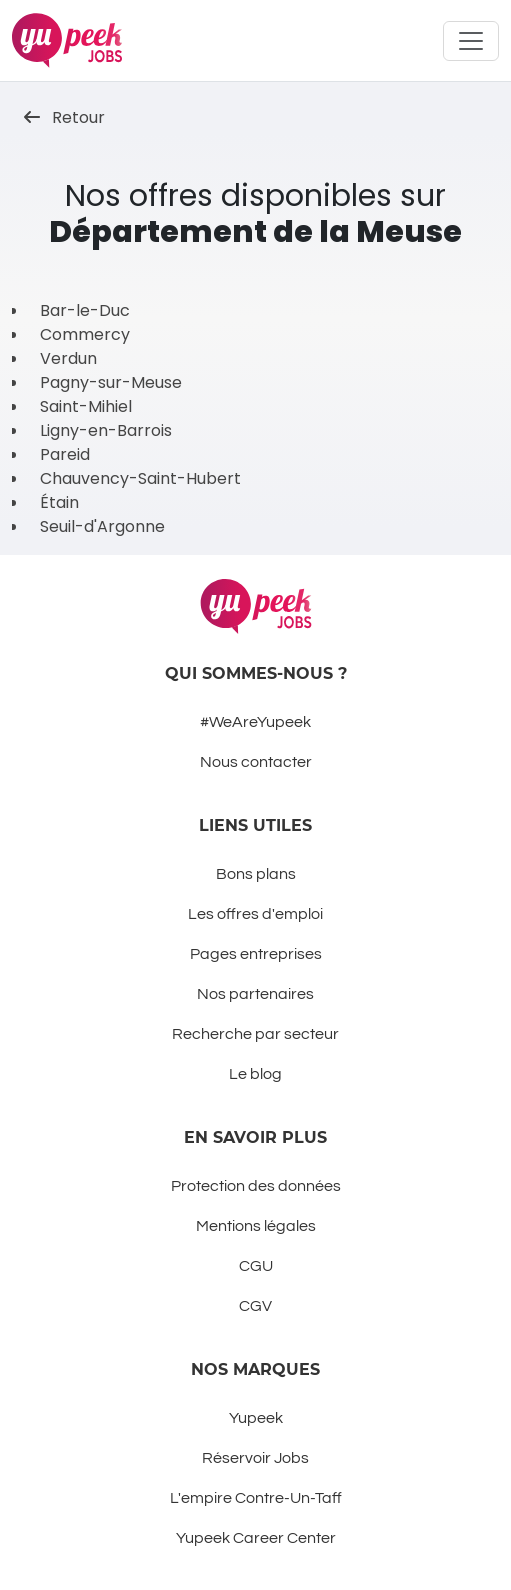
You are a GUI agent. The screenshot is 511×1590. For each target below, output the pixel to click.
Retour (64, 117)
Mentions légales (256, 1226)
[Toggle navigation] (471, 41)
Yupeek (256, 1418)
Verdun (68, 358)
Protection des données (256, 1186)
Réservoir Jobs (255, 1458)
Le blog (255, 1074)
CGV (255, 1306)
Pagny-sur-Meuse (111, 382)
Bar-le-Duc (85, 310)
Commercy (85, 334)
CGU (256, 1266)
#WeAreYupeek (255, 722)
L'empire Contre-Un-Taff (256, 1498)
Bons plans (256, 874)
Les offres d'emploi (255, 914)
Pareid (65, 454)
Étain (59, 502)
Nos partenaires (255, 994)
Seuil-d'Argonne (102, 526)
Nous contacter (256, 762)
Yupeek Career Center (256, 1538)
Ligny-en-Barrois (106, 430)
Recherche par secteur (255, 1034)
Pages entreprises (256, 954)
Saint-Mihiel (86, 406)
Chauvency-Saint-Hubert (140, 478)
